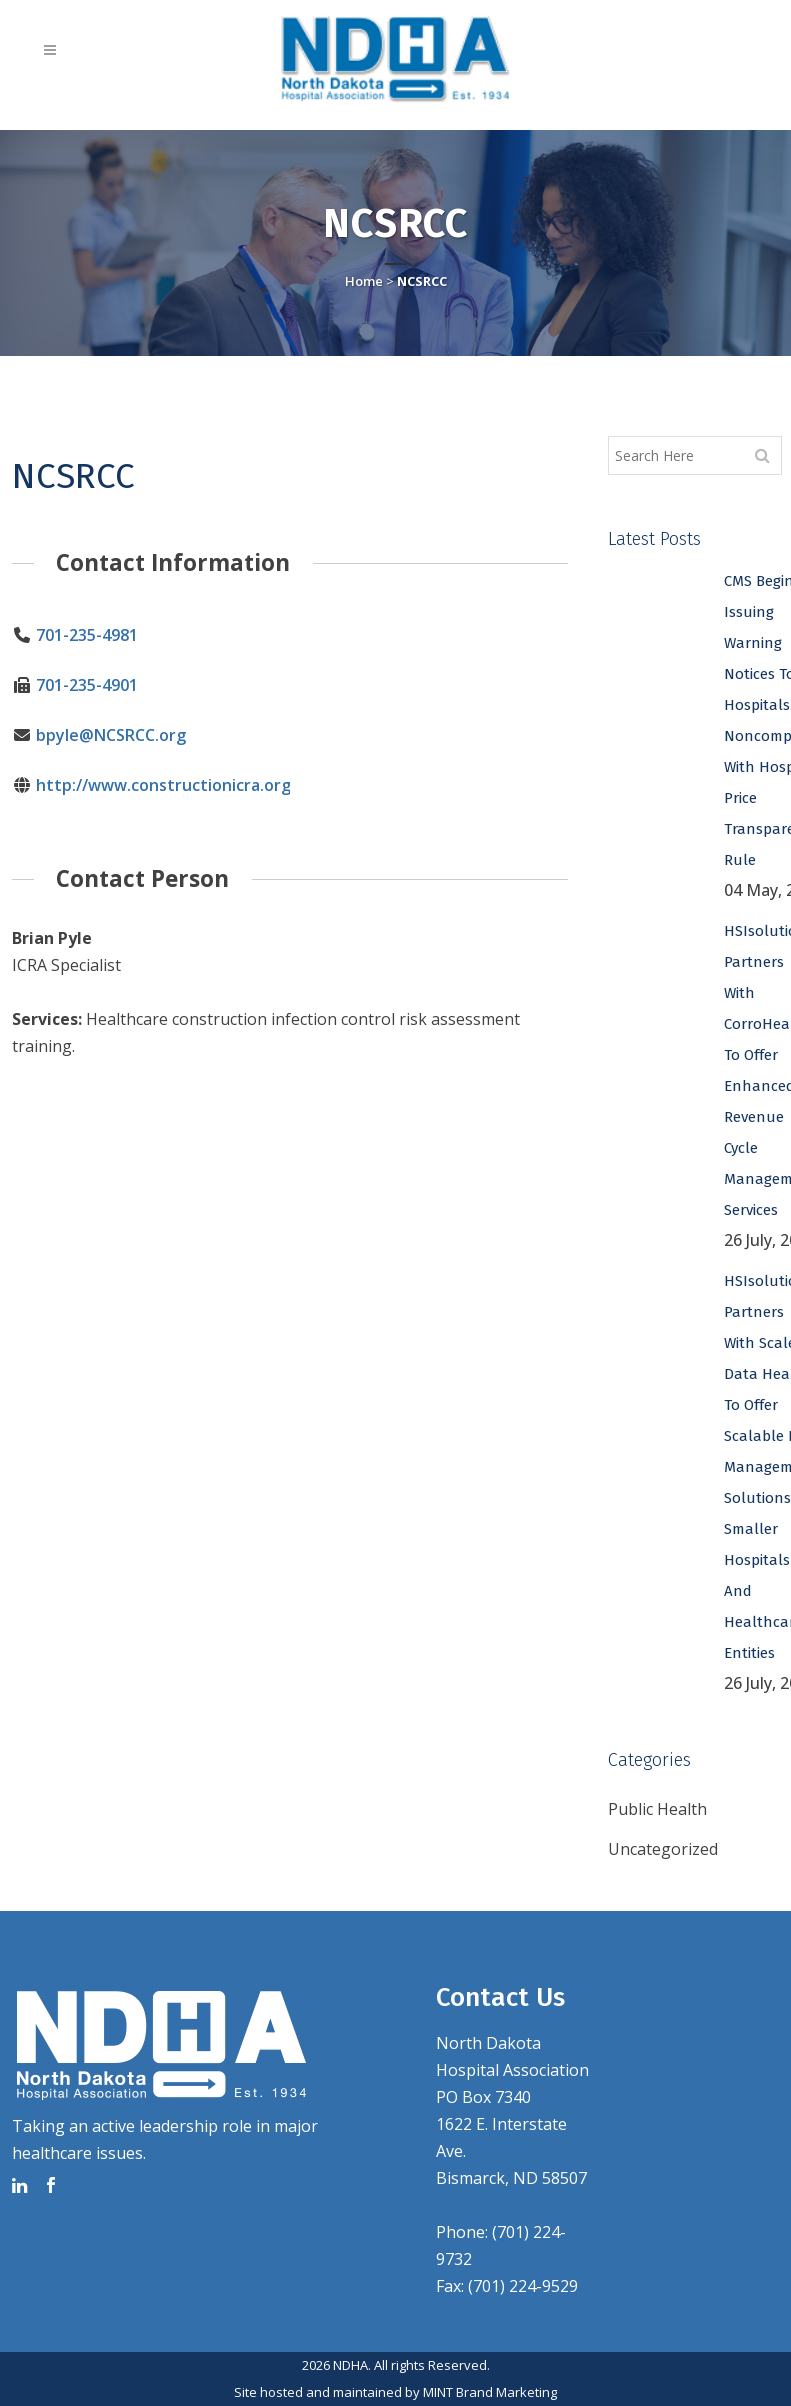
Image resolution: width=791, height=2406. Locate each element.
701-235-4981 (86, 635)
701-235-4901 (86, 685)
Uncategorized (663, 1849)
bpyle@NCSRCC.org (110, 735)
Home (364, 281)
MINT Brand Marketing (490, 2392)
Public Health (657, 1809)
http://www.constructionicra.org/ (165, 785)
